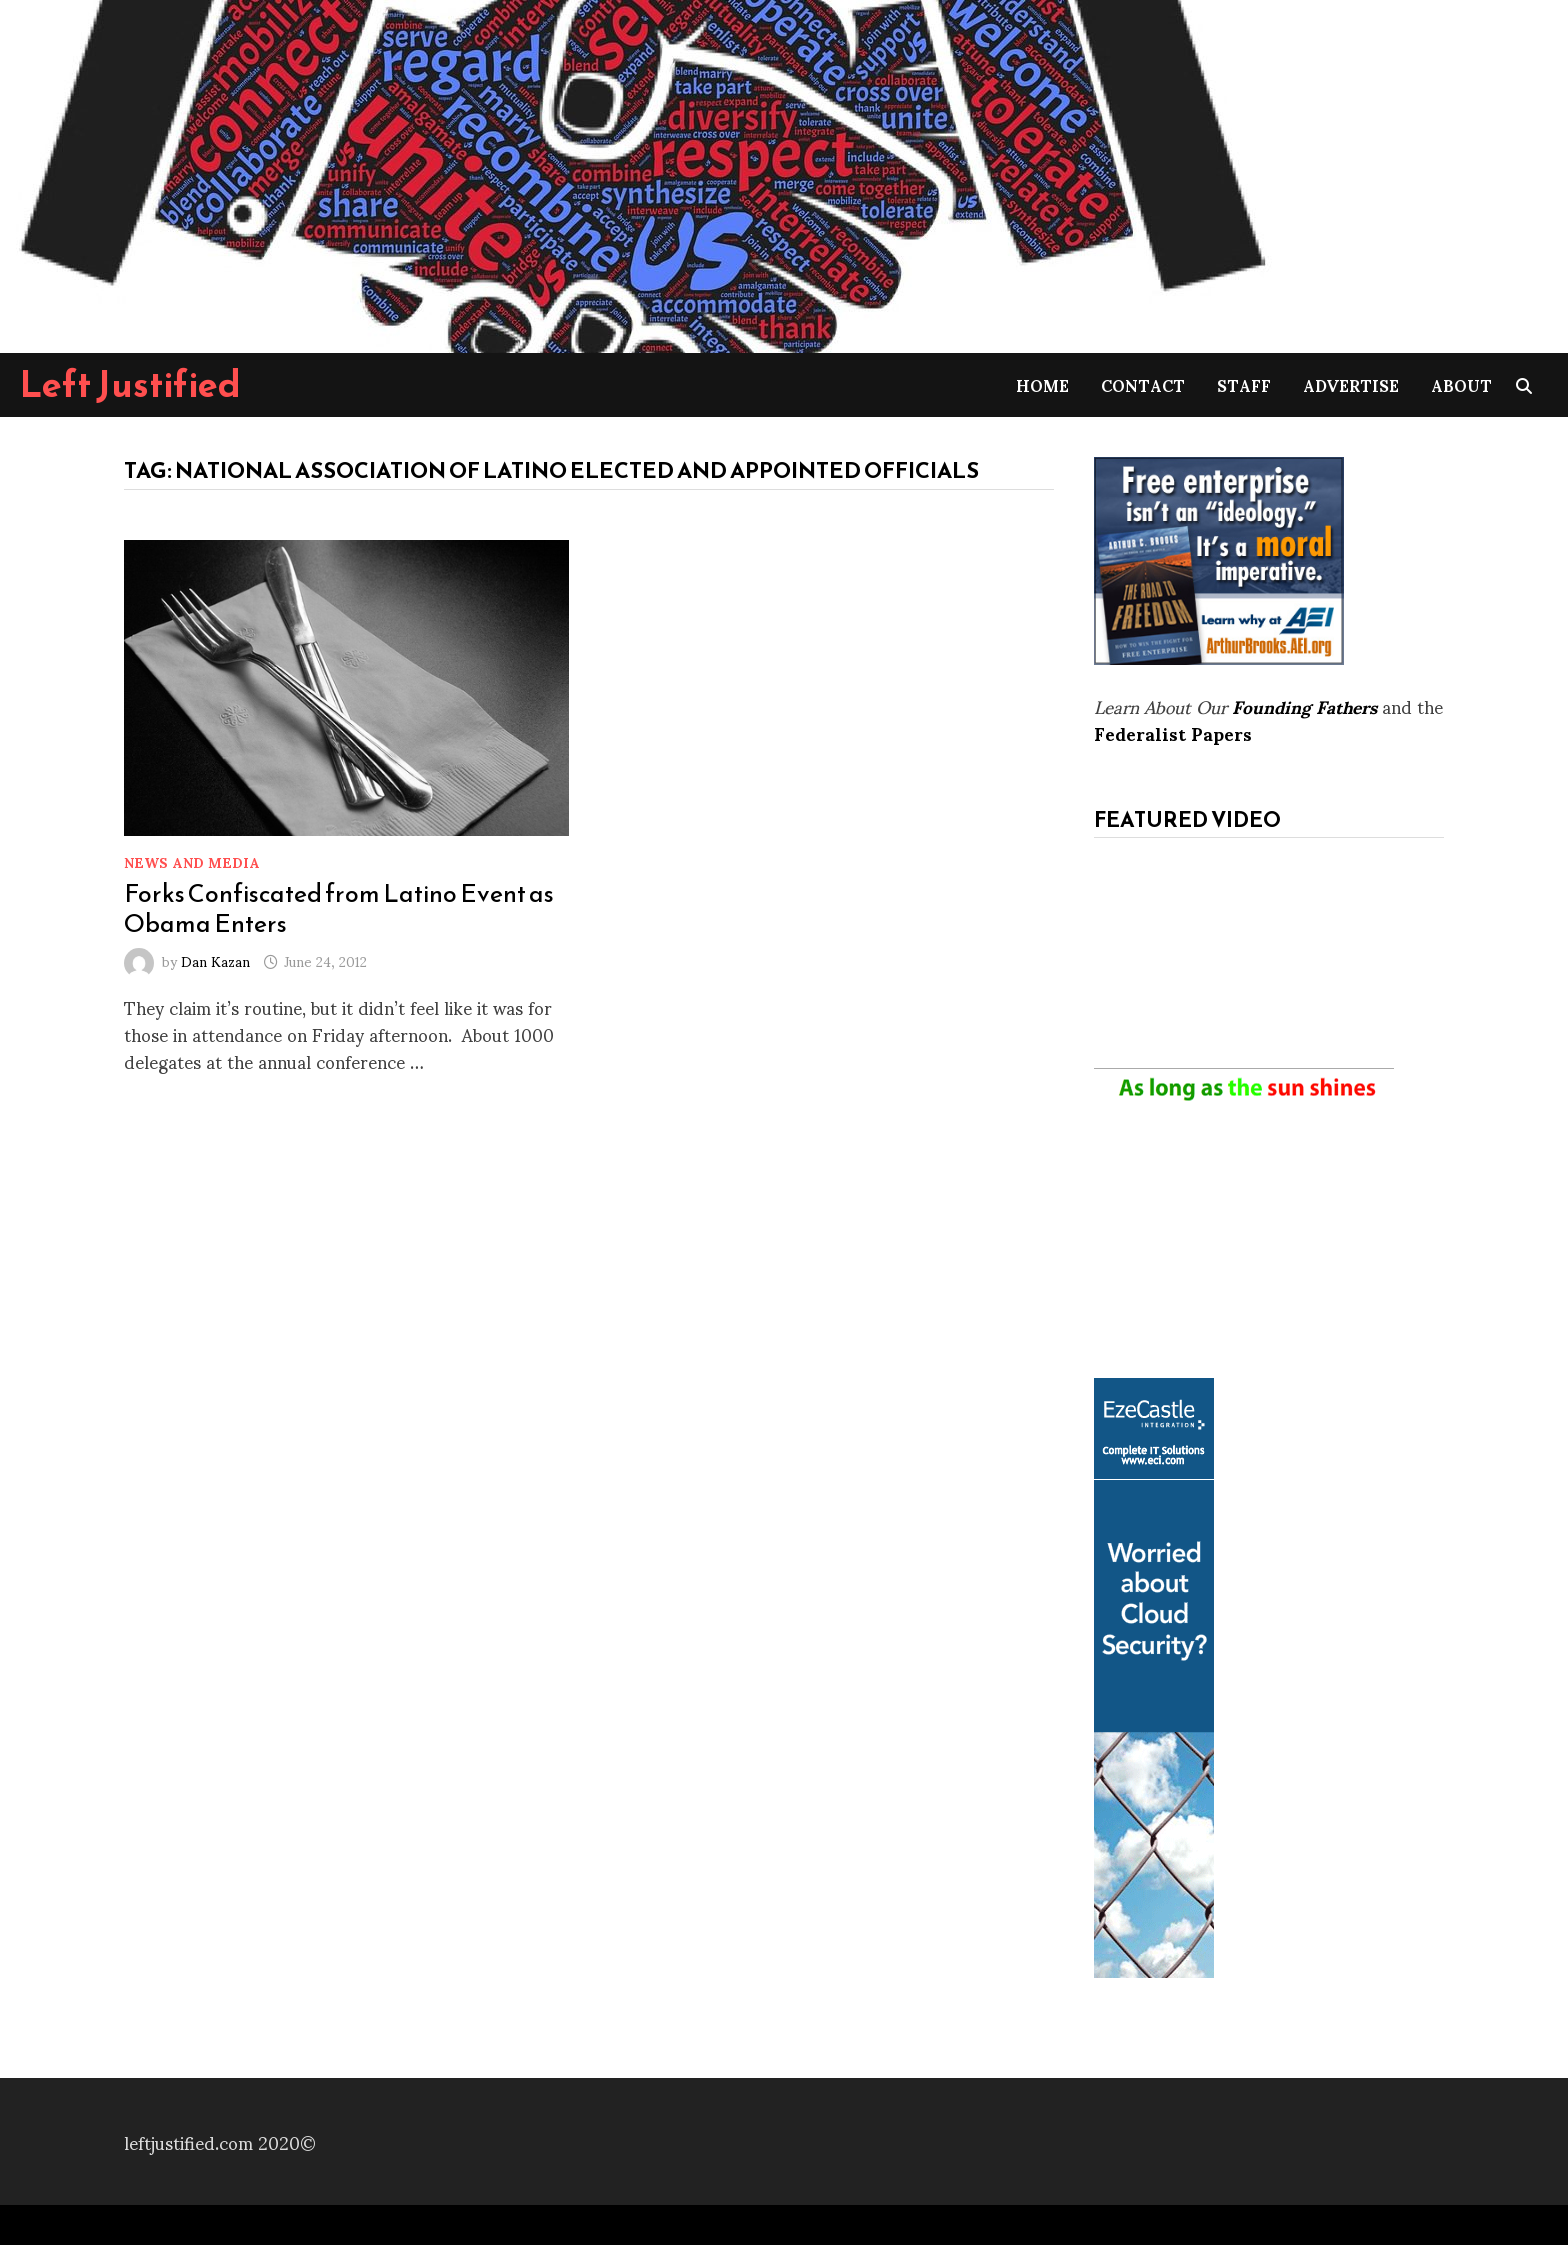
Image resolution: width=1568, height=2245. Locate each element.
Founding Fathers (1304, 705)
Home (1042, 384)
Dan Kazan (215, 960)
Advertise (1351, 384)
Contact (1143, 384)
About (1461, 384)
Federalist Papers (1173, 732)
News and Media (192, 861)
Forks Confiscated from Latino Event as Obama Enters (339, 908)
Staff (1244, 384)
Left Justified (130, 384)
